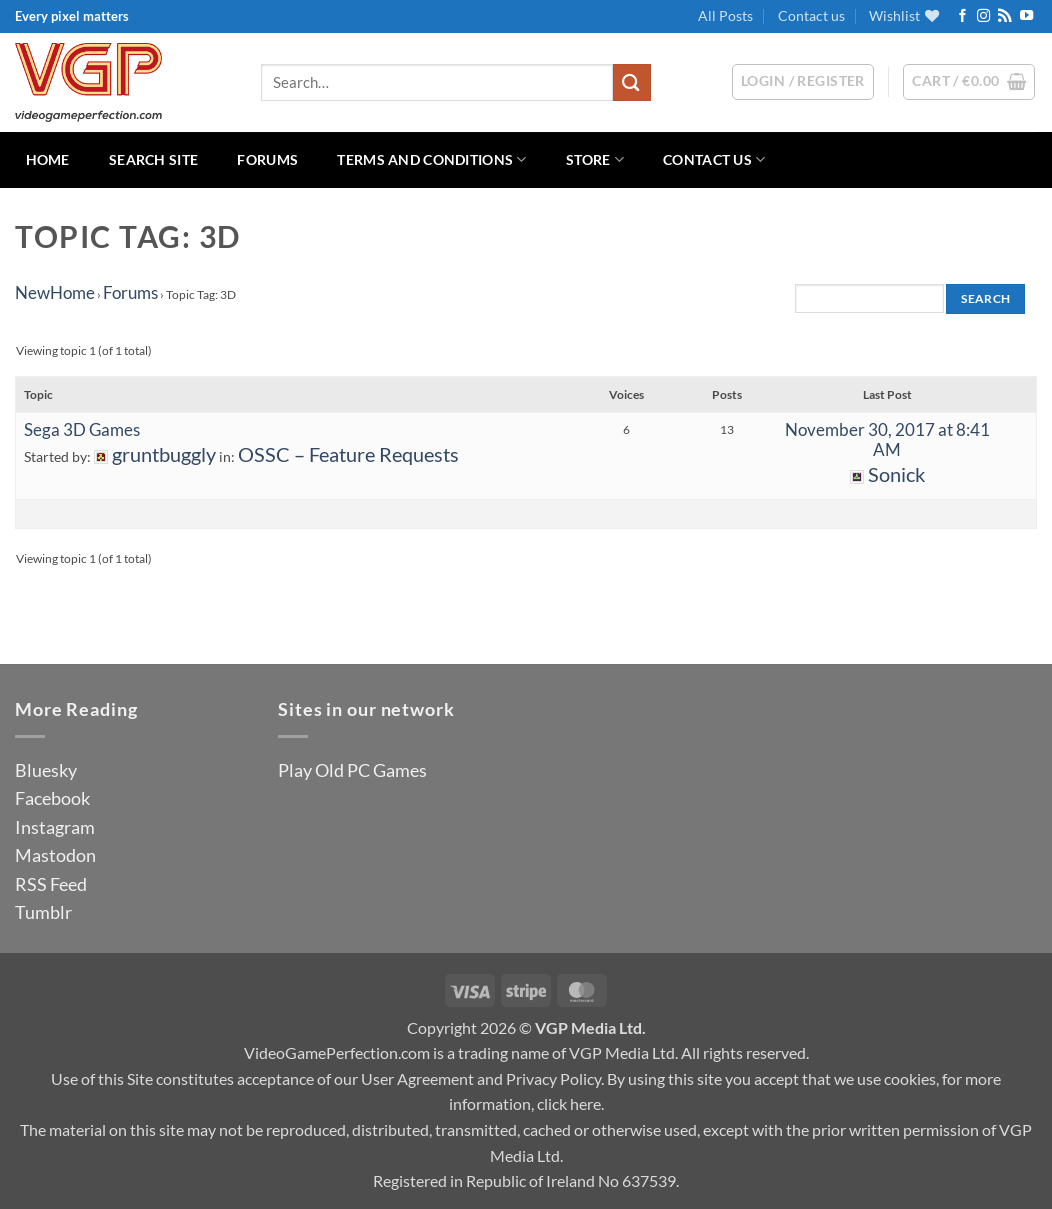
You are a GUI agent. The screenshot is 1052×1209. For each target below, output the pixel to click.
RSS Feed (51, 884)
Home (48, 159)
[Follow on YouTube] (1026, 16)
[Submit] (632, 82)
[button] (969, 82)
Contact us (811, 15)
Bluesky (46, 770)
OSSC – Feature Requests (348, 454)
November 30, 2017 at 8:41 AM (887, 439)
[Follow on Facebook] (962, 16)
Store (595, 159)
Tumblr (43, 912)
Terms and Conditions (431, 159)
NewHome (55, 292)
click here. (570, 1103)
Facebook (52, 798)
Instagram (55, 827)
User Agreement (417, 1078)
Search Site (153, 159)
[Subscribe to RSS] (1004, 16)
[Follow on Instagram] (983, 16)
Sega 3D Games (82, 429)
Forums (267, 159)
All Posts (725, 15)
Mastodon (55, 855)
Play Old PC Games (352, 770)
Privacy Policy (553, 1078)
